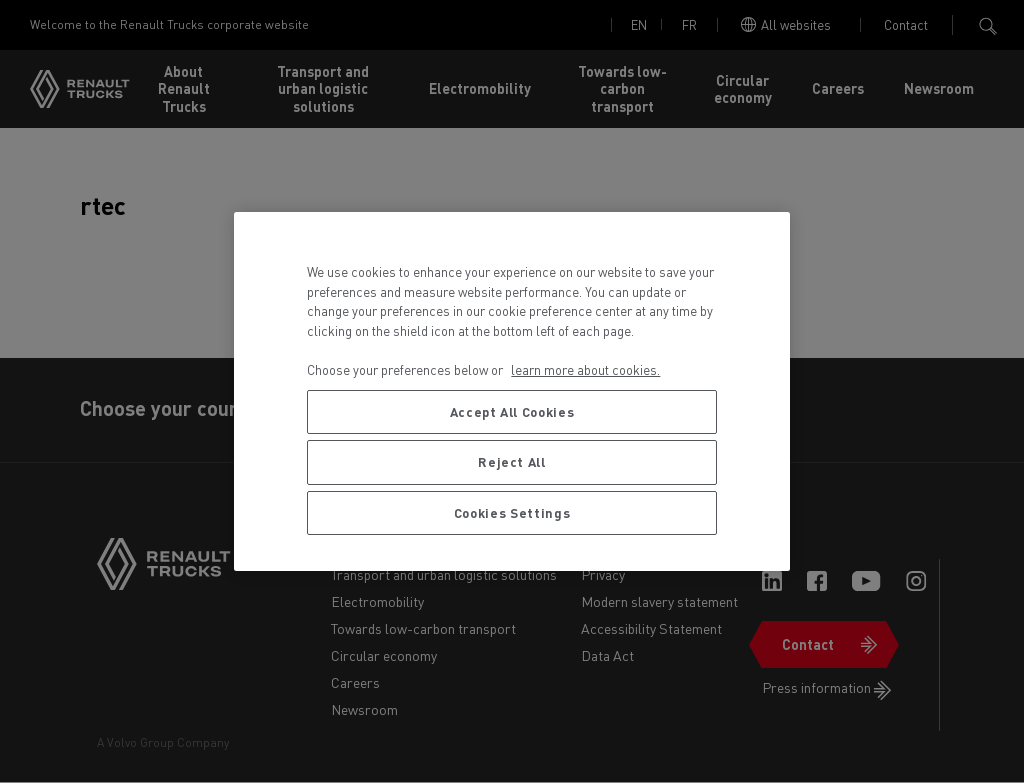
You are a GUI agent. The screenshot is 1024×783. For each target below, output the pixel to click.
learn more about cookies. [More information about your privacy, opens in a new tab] (585, 369)
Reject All (512, 461)
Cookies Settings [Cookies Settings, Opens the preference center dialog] (512, 512)
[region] (511, 391)
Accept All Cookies (512, 411)
